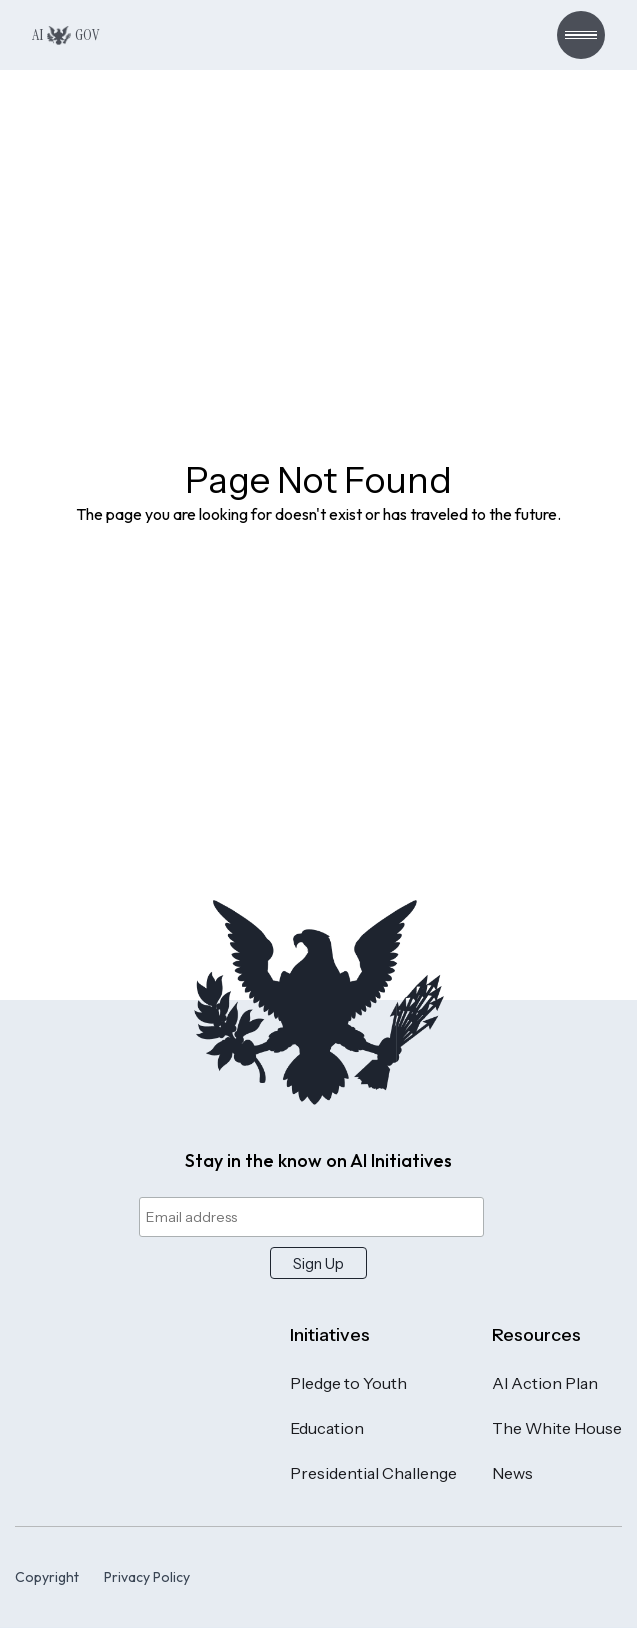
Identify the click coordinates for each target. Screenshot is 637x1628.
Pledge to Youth (348, 1383)
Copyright (47, 1577)
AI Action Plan (545, 1383)
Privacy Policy (147, 1577)
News (512, 1473)
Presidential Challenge (373, 1473)
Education (327, 1428)
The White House (557, 1428)
